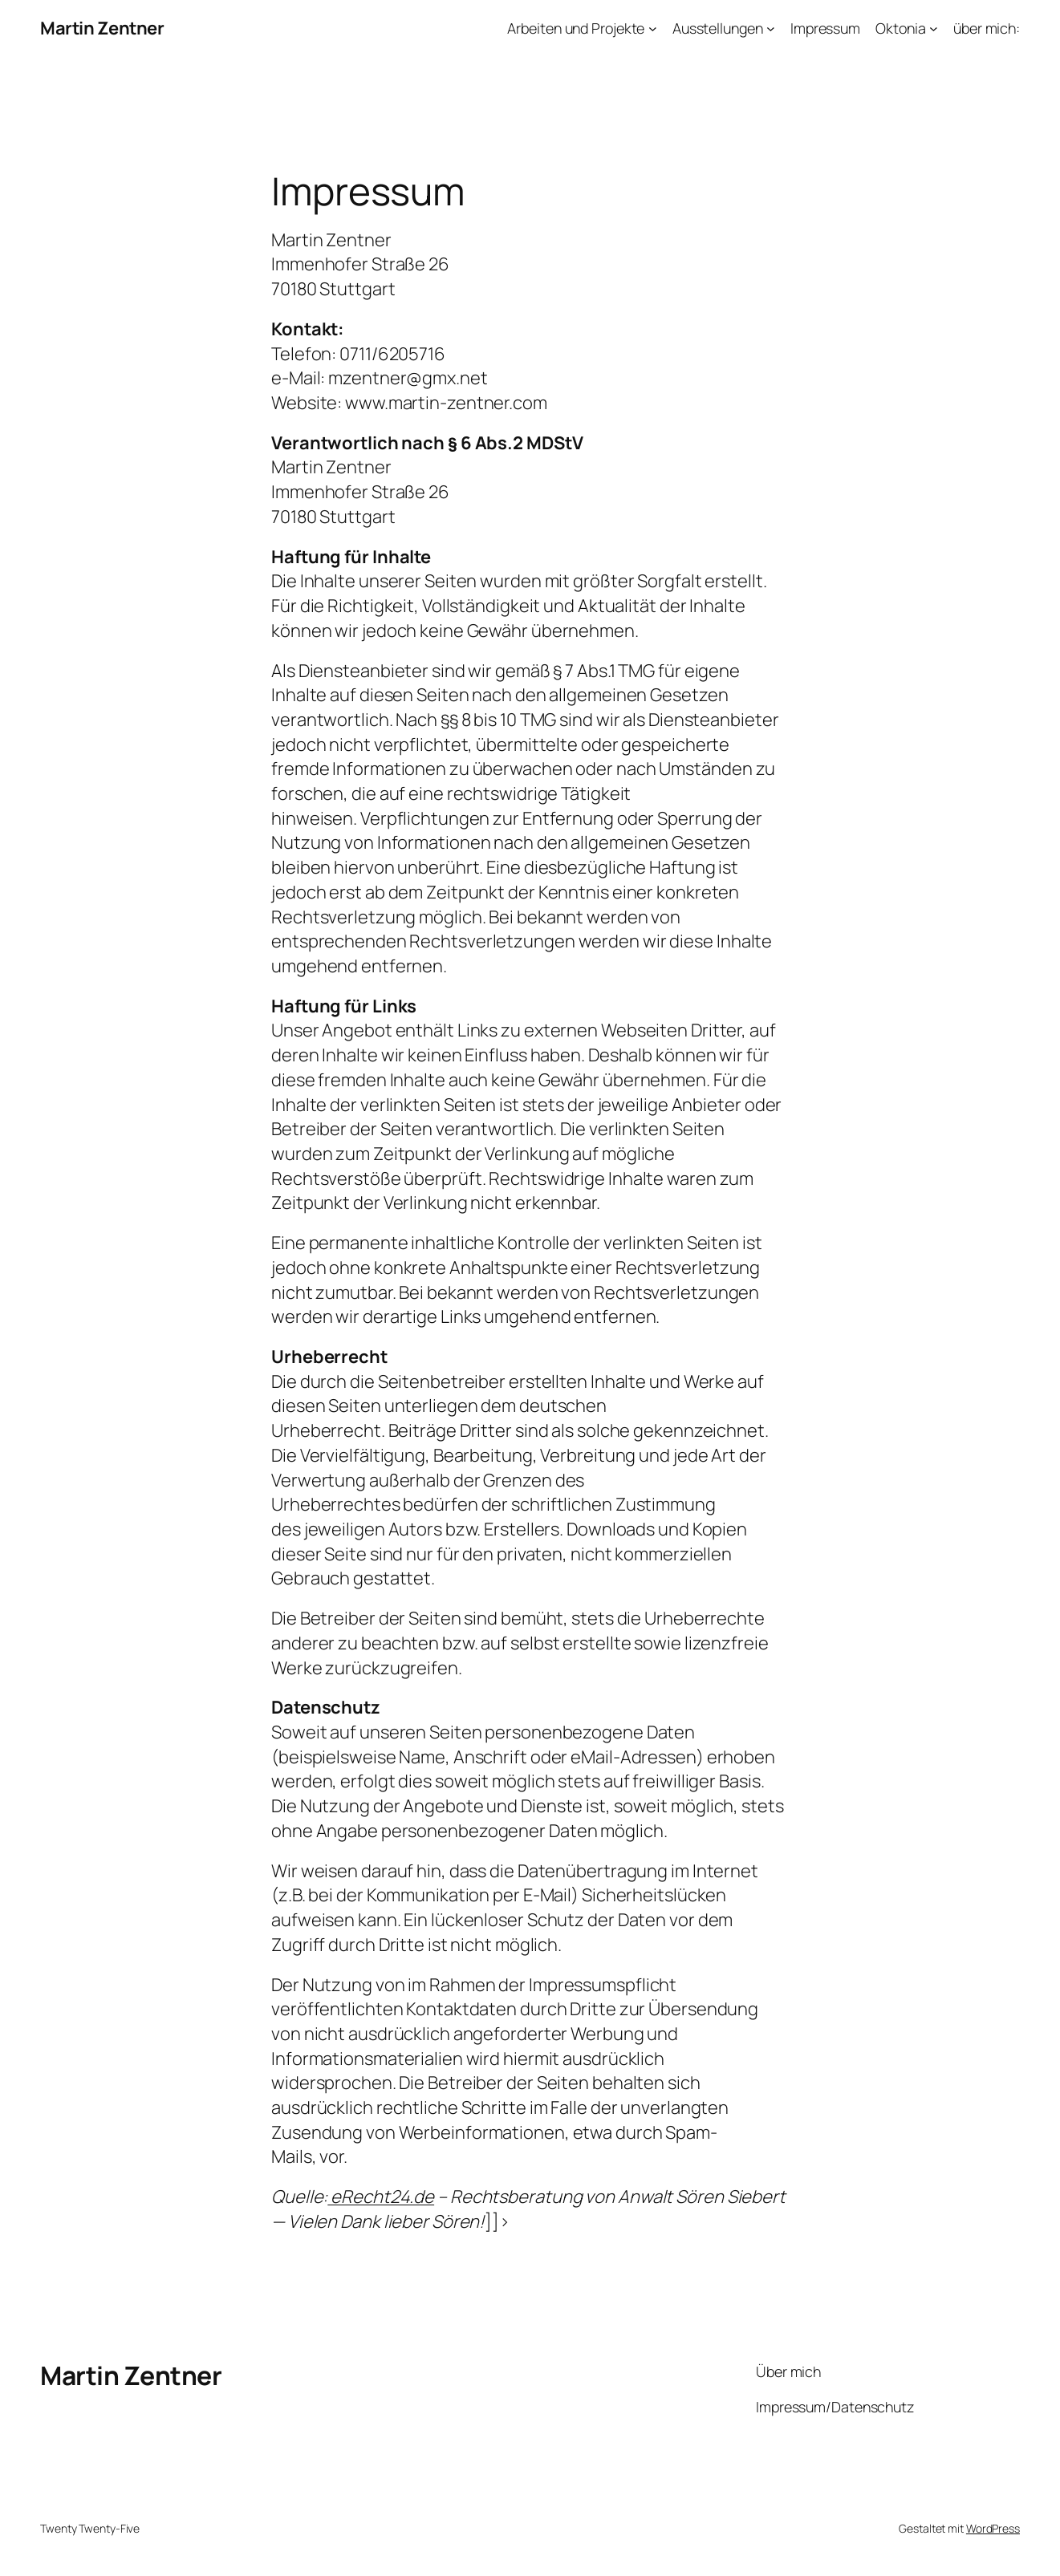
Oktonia (900, 28)
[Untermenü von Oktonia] (933, 28)
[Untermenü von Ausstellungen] (770, 28)
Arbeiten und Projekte (575, 28)
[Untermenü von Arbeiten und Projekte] (652, 28)
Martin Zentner (102, 28)
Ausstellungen (717, 28)
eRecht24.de (380, 2197)
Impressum (825, 28)
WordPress (993, 2528)
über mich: (986, 28)
